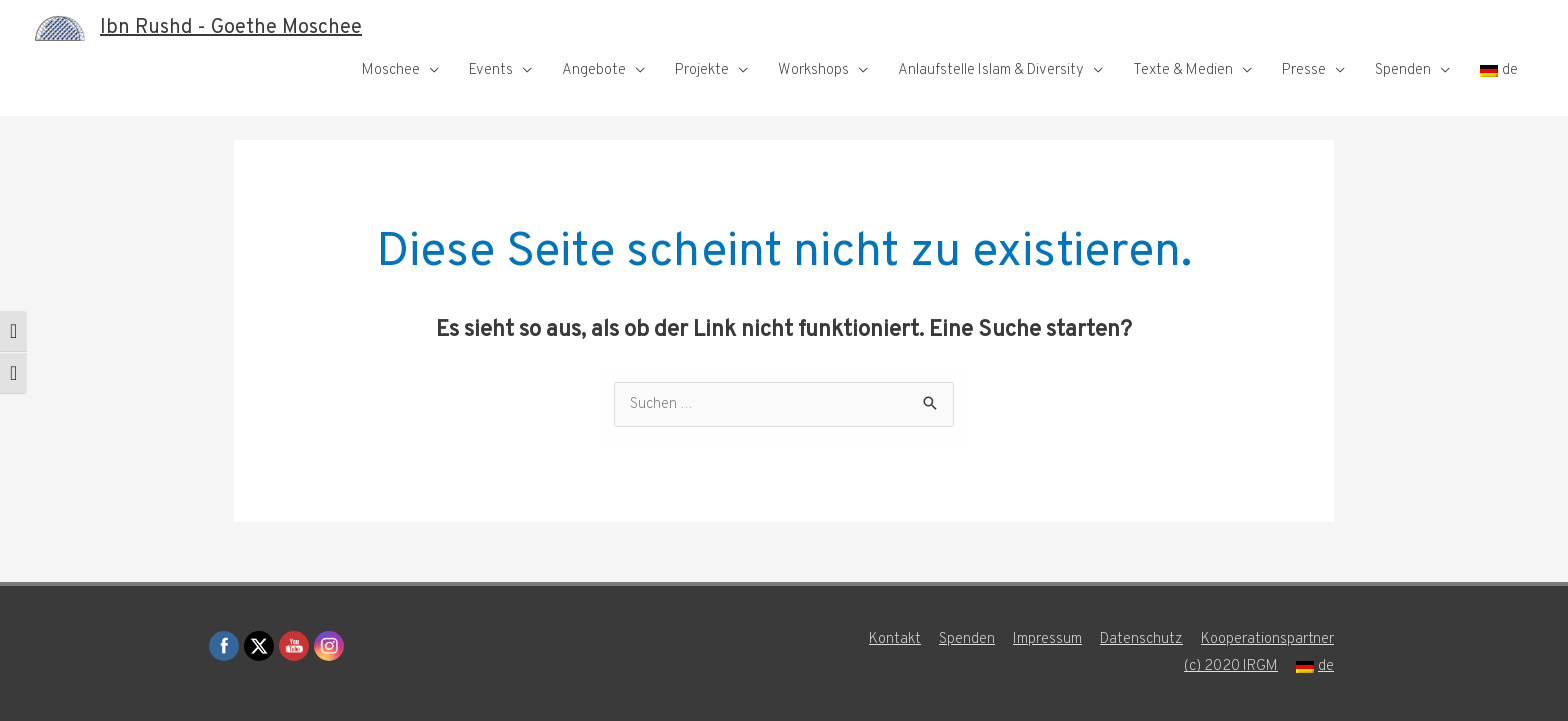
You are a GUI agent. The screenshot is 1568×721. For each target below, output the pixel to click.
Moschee (391, 70)
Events (491, 70)
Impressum (1047, 639)
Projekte (702, 70)
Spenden (1403, 70)
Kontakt (895, 639)
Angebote (594, 70)
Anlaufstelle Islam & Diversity (991, 70)
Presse (1304, 70)
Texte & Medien (1183, 70)
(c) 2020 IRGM (1231, 666)
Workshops (813, 70)
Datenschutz (1141, 639)
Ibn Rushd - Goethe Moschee (231, 28)
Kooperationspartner (1267, 639)
